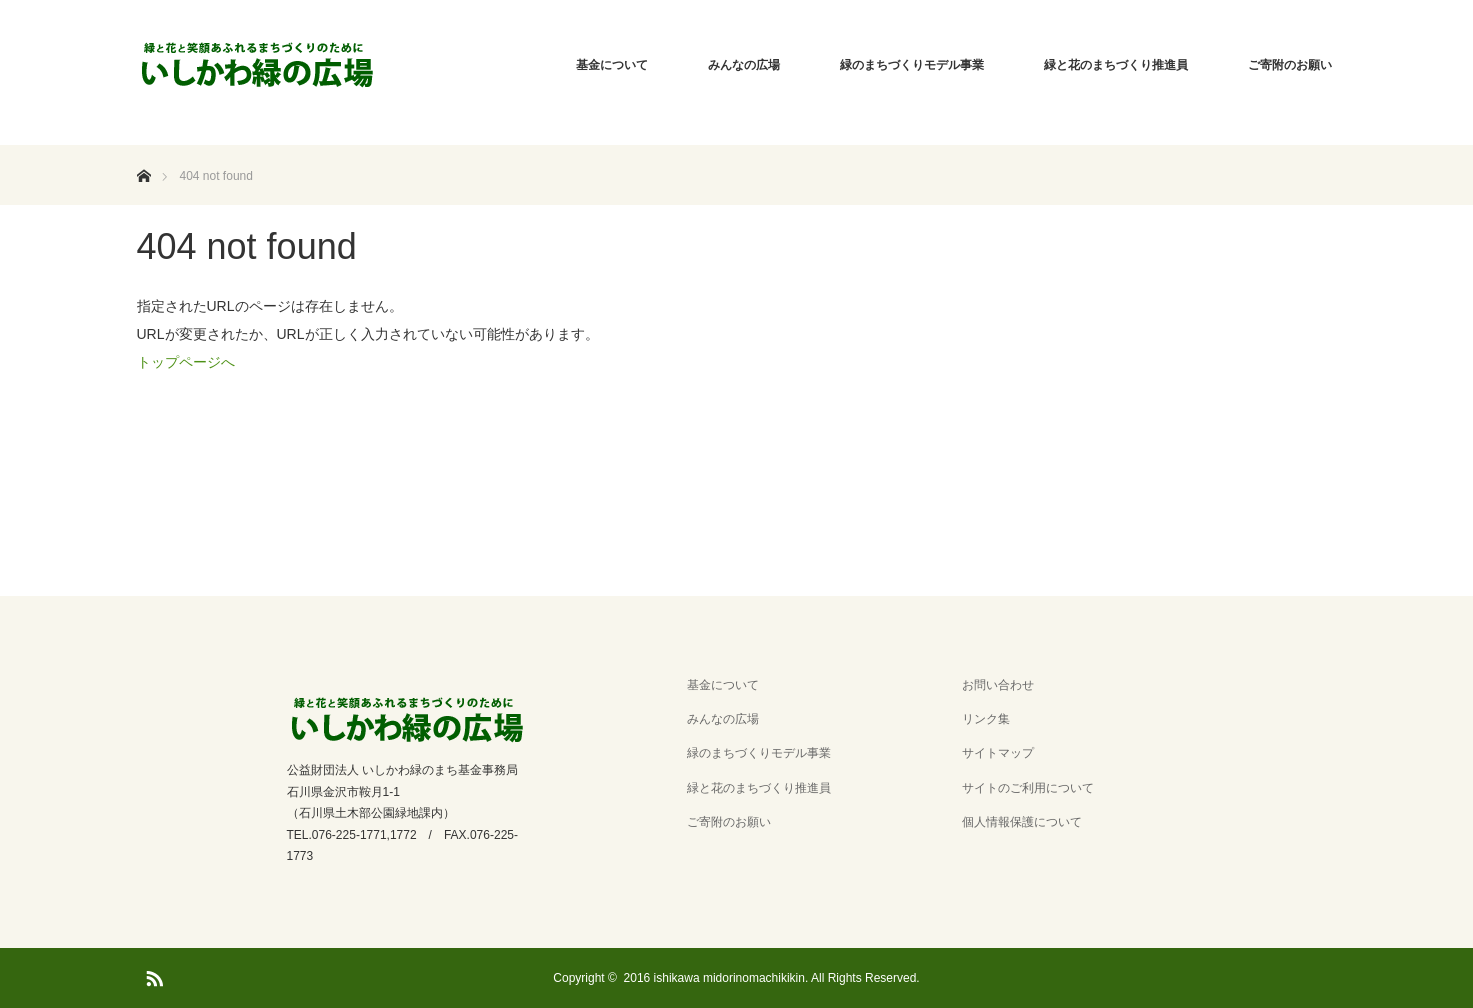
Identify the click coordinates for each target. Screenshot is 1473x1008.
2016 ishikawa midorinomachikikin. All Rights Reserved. (772, 978)
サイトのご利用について (1028, 788)
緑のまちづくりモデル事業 (912, 65)
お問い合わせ (998, 685)
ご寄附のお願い (1290, 65)
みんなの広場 (744, 65)
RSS (152, 975)
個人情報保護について (1022, 822)
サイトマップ (998, 753)
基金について (612, 65)
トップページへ (186, 362)
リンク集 (986, 719)
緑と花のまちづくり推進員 (1116, 65)
